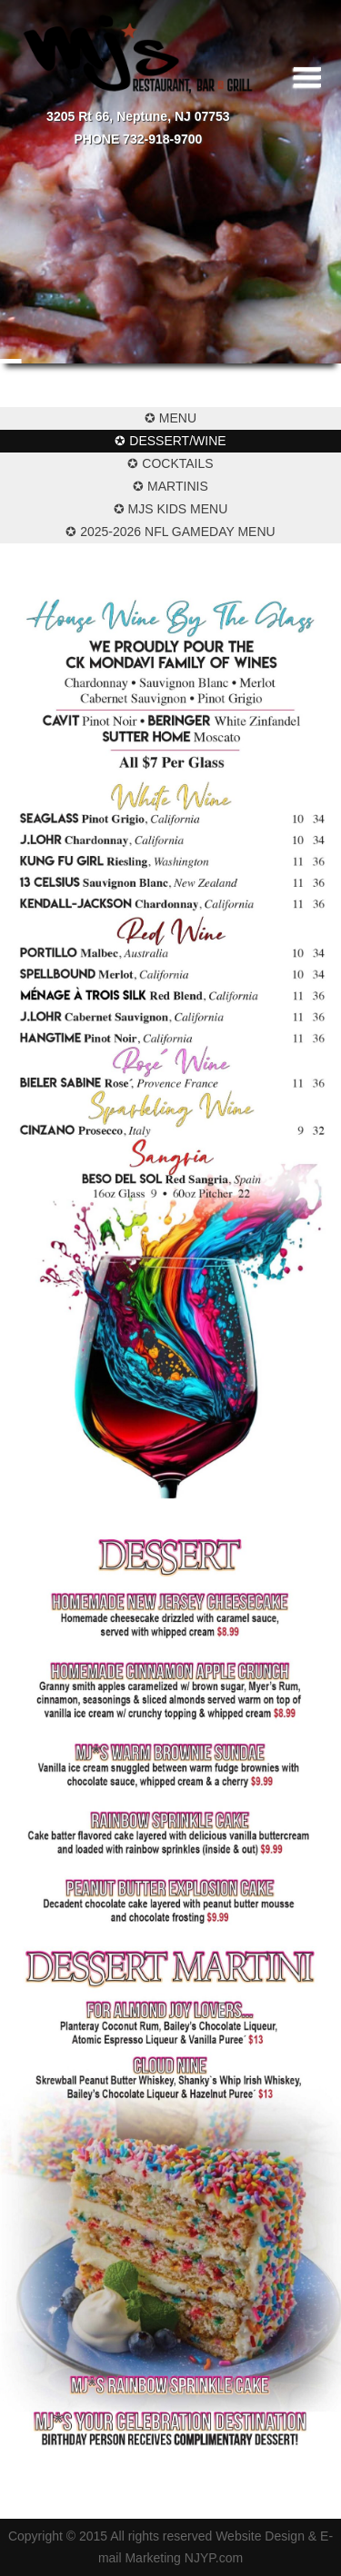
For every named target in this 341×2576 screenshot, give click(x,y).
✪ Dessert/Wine (170, 440)
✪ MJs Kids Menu (171, 509)
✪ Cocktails (170, 463)
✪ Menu (170, 418)
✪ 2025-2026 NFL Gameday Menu (170, 531)
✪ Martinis (170, 486)
